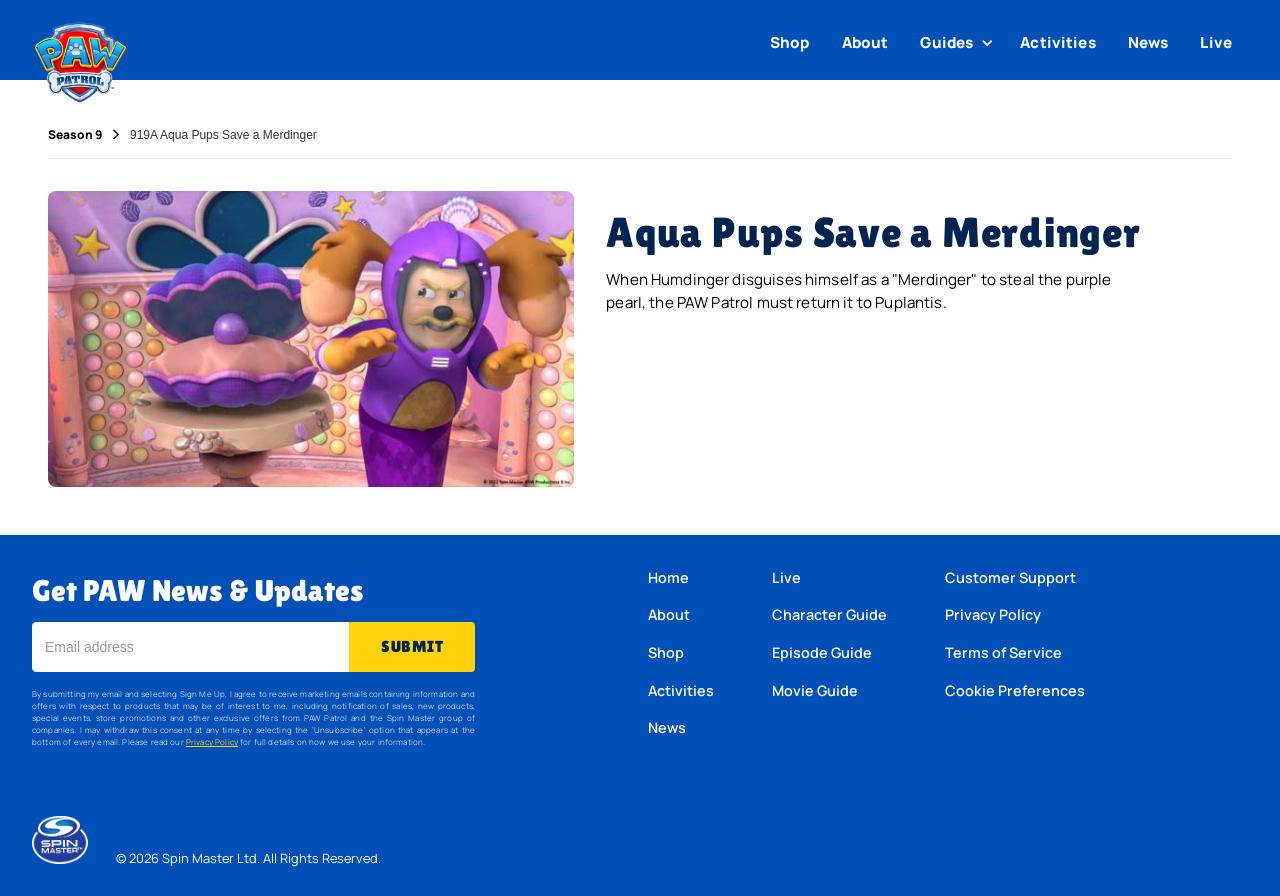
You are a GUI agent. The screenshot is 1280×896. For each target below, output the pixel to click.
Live (1216, 42)
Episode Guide (822, 652)
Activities (1058, 42)
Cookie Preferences (1015, 690)
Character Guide (829, 614)
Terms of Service (1003, 652)
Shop (790, 42)
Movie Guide (815, 690)
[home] (80, 58)
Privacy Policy (212, 741)
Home (668, 577)
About (865, 42)
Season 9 (75, 135)
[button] (959, 43)
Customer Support (1010, 577)
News (1148, 42)
